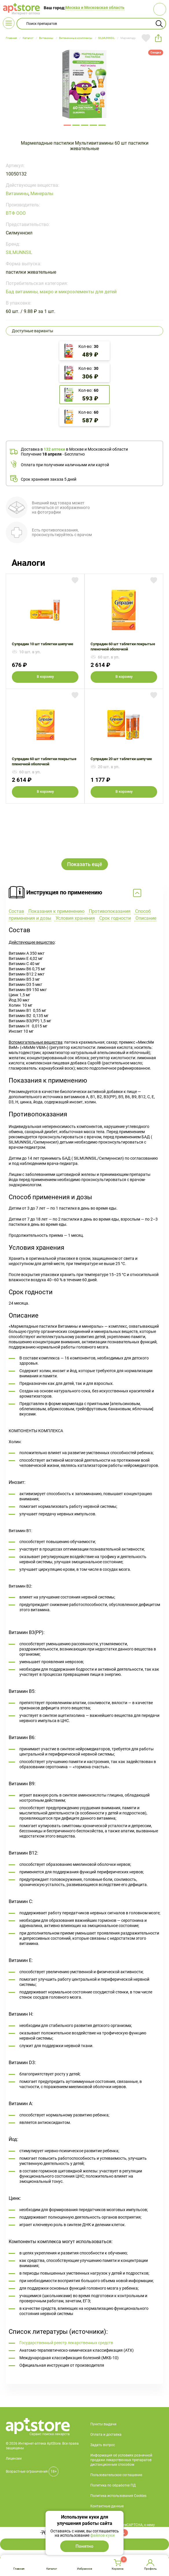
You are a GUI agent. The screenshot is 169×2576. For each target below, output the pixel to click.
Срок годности (114, 869)
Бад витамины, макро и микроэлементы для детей (61, 291)
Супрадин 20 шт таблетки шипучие (124, 746)
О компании (100, 2468)
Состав (16, 862)
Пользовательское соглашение (116, 2426)
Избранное (84, 2568)
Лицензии (14, 2410)
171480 (84, 125)
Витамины (17, 193)
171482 (102, 125)
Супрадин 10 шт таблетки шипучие (45, 631)
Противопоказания (109, 862)
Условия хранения (74, 869)
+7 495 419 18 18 (90, 2506)
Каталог (51, 2568)
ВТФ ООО (16, 213)
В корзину (45, 677)
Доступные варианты (32, 331)
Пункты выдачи (103, 2375)
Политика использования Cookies (118, 2447)
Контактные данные (107, 2457)
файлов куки (102, 2535)
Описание (145, 869)
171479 (76, 125)
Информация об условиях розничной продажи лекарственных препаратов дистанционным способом (121, 2411)
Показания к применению (55, 862)
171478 (67, 125)
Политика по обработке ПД (113, 2437)
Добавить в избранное (146, 38)
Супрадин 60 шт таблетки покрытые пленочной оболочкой (124, 631)
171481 (93, 125)
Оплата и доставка (106, 2386)
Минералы (41, 193)
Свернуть (84, 844)
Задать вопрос (102, 2396)
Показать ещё (84, 815)
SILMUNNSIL (19, 252)
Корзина (117, 2568)
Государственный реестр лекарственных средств (66, 2294)
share (158, 38)
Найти (159, 23)
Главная (18, 2568)
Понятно (84, 2546)
